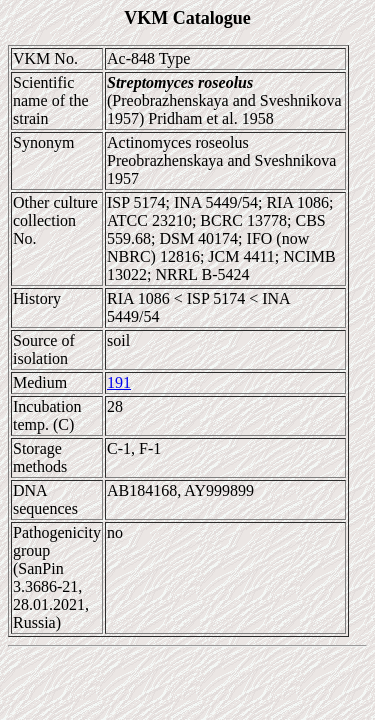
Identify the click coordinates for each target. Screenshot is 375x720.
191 (119, 382)
